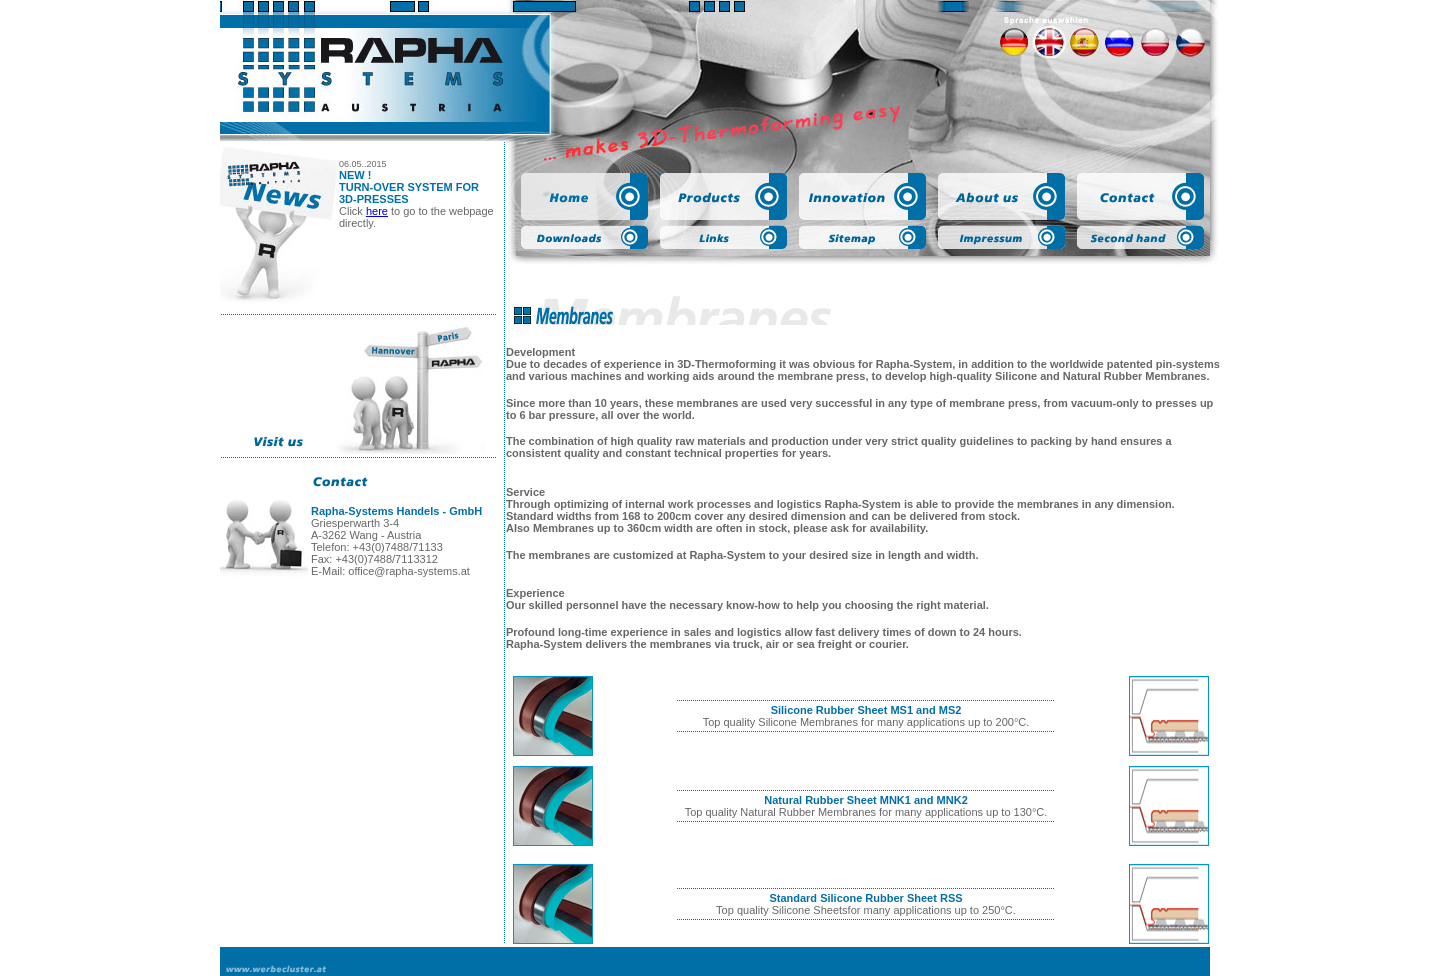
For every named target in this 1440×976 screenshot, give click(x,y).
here (377, 211)
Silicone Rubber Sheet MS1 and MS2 (866, 710)
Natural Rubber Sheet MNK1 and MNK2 (866, 800)
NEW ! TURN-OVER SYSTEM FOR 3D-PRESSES (409, 187)
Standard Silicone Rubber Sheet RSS (865, 898)
